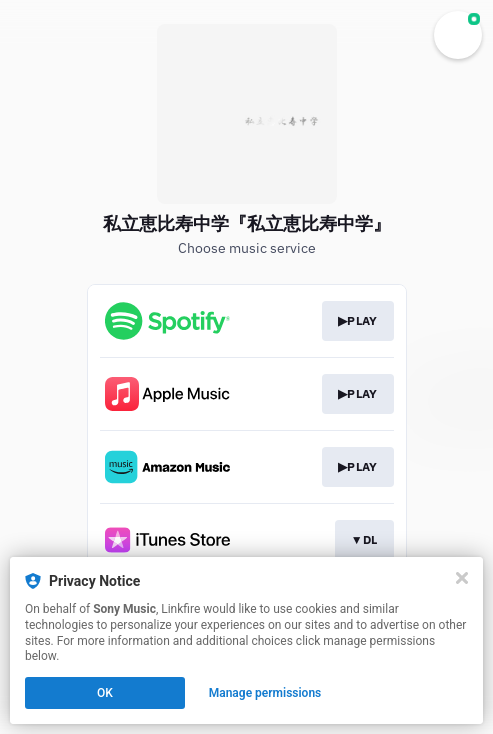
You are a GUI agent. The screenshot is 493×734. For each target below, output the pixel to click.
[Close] (462, 578)
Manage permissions (265, 693)
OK (105, 693)
